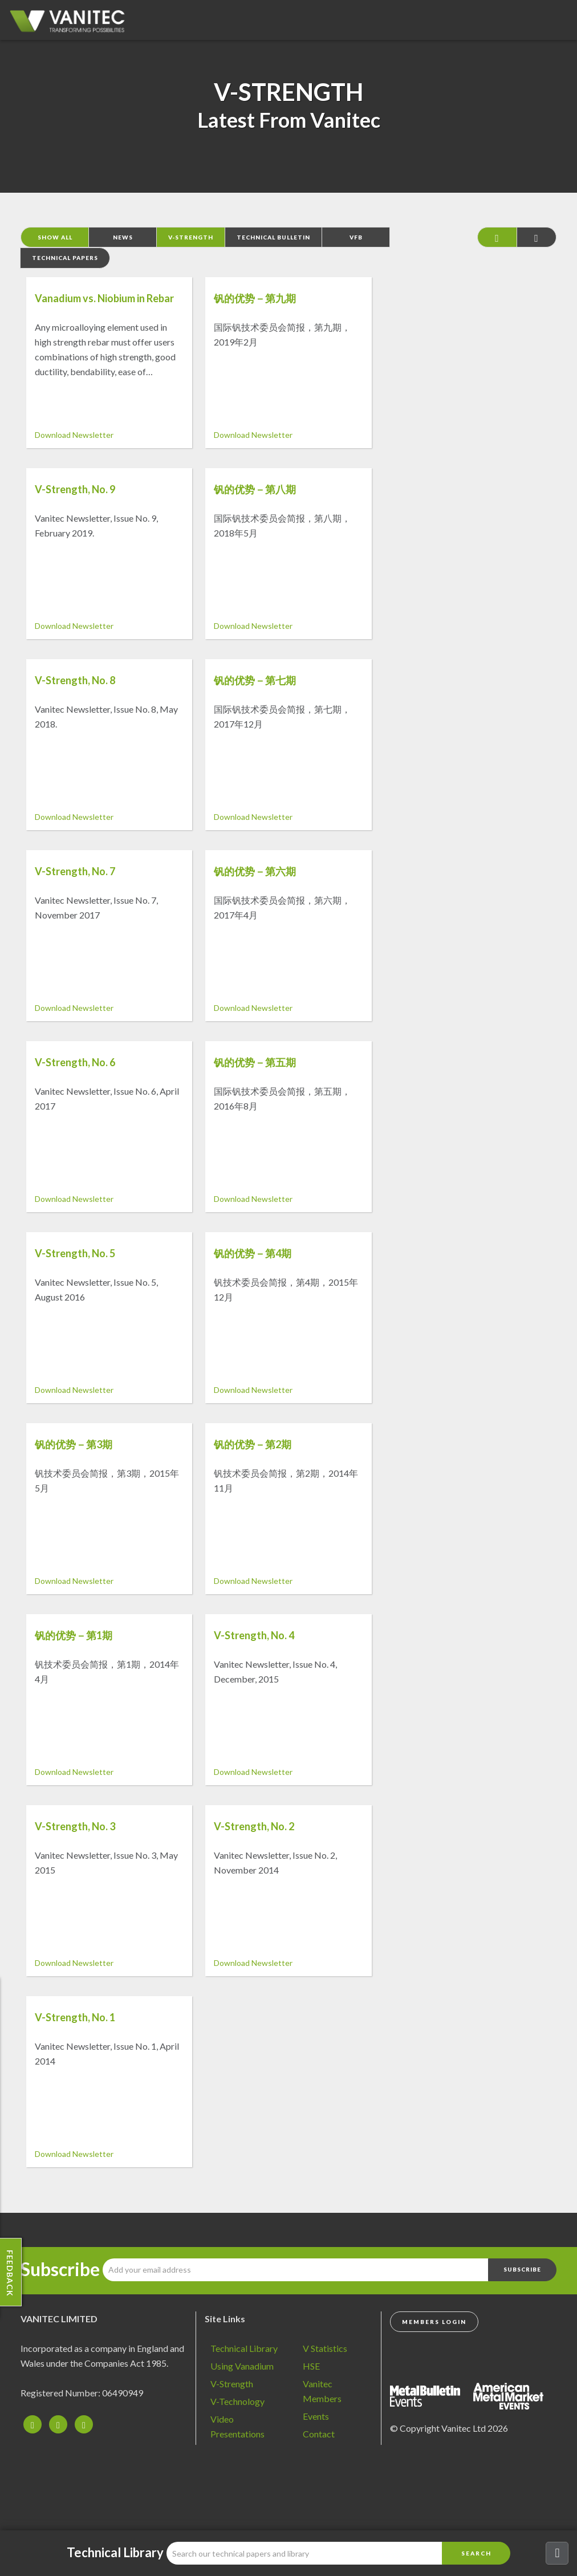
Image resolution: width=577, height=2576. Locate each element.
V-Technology (237, 2401)
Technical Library (244, 2348)
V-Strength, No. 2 (254, 1826)
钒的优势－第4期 (252, 1253)
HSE (311, 2365)
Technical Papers (65, 257)
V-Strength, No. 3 (75, 1826)
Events (316, 2416)
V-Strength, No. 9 (75, 489)
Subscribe (60, 2269)
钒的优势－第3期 (73, 1444)
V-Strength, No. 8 (75, 680)
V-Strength (190, 237)
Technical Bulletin (273, 237)
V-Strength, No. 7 (75, 871)
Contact (319, 2433)
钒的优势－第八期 (255, 489)
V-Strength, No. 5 (75, 1253)
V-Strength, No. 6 (75, 1062)
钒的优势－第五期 (255, 1062)
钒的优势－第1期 (73, 1635)
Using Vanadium (242, 2365)
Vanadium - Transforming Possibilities (71, 23)
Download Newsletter (74, 435)
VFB (356, 237)
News (123, 237)
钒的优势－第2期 (252, 1444)
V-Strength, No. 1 (75, 2017)
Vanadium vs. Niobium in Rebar (104, 298)
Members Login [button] (434, 2321)
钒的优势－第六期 (255, 871)
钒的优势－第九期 (255, 298)
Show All (55, 237)
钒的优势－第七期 (255, 680)
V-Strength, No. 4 (254, 1635)
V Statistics (325, 2348)
